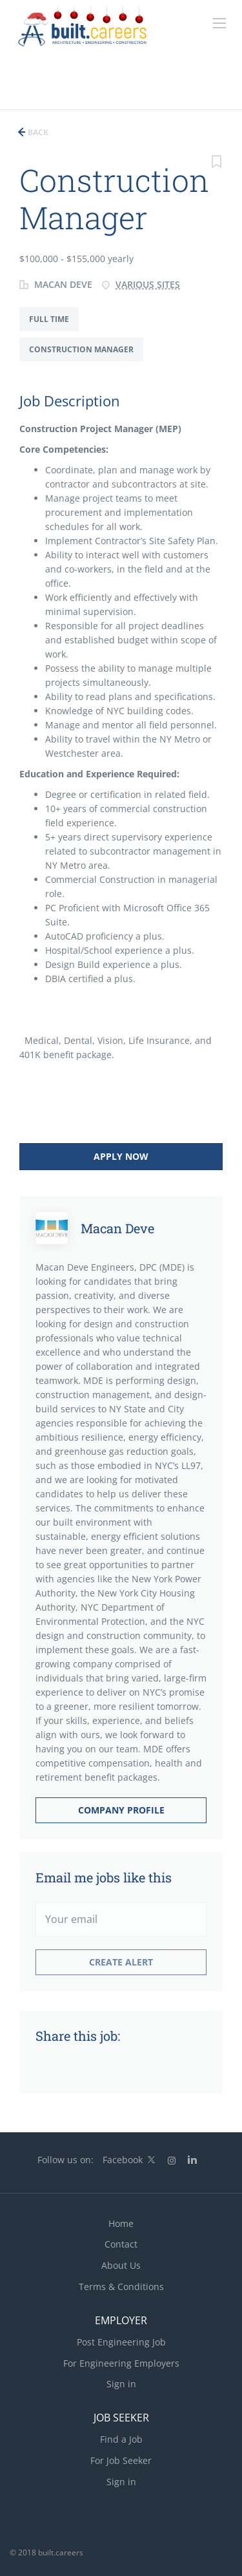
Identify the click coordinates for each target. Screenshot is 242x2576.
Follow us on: (65, 2160)
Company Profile (121, 1810)
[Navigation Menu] (219, 23)
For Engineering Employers (121, 2363)
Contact (121, 2244)
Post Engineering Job (121, 2342)
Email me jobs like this (103, 1877)
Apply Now (121, 1156)
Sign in (121, 2384)
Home (121, 2223)
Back (37, 132)
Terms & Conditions (121, 2286)
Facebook (123, 2160)
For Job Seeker (121, 2460)
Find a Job (121, 2439)
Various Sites (148, 284)
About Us (121, 2265)
